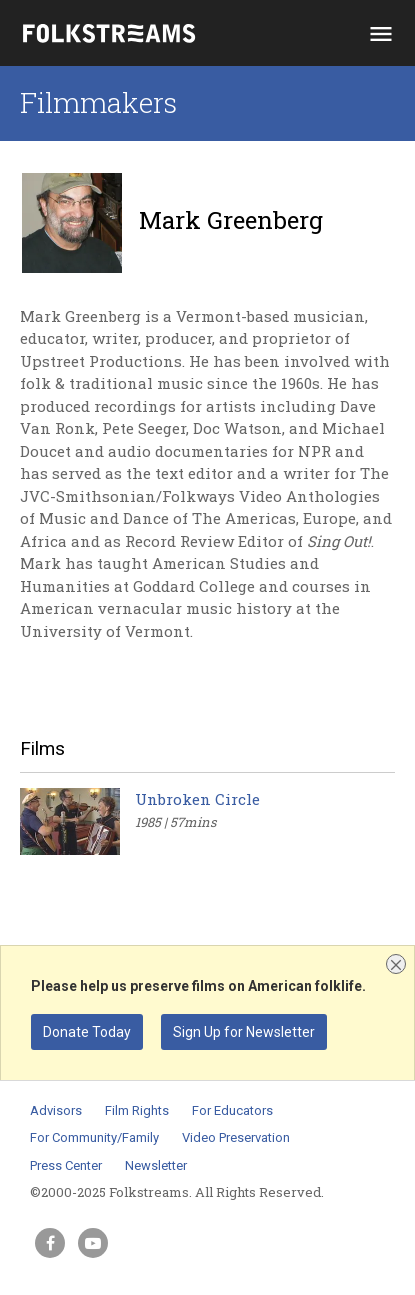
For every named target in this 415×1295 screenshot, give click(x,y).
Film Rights (137, 1110)
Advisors (56, 1110)
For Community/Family (94, 1137)
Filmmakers (98, 102)
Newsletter (156, 1165)
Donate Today (87, 1032)
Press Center (66, 1165)
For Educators (232, 1110)
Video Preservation (236, 1137)
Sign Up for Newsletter (244, 1032)
